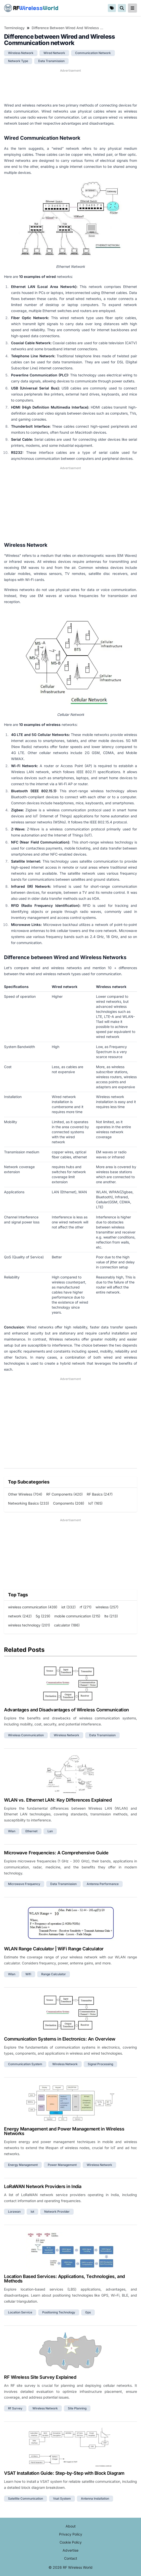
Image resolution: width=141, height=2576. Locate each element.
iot (32, 2211)
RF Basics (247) (100, 1494)
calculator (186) (67, 1625)
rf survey (15, 2408)
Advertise (70, 2550)
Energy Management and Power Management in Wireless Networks (64, 2131)
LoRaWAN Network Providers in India (42, 2186)
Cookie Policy (71, 2542)
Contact (70, 2558)
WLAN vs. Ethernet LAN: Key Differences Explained (58, 1800)
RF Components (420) (64, 1494)
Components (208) (68, 1503)
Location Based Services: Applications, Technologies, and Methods (64, 2279)
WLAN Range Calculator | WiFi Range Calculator (54, 1948)
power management (62, 2165)
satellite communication (25, 2498)
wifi (28, 1974)
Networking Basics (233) (28, 1503)
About (71, 2526)
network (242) (20, 1616)
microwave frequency (24, 1884)
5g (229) (43, 1616)
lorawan (14, 2211)
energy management (23, 2165)
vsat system (62, 2498)
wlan (11, 1831)
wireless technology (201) (29, 1625)
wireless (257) (107, 1607)
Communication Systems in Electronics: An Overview (59, 2039)
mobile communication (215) (77, 1616)
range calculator (53, 1974)
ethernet (31, 1831)
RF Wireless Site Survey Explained (40, 2377)
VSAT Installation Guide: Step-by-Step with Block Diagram (64, 2473)
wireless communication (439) (32, 1607)
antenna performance (103, 1884)
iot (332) (68, 1607)
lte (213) (111, 1616)
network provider (57, 2211)
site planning (77, 2408)
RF (31, 8)
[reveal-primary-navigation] (132, 8)
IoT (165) (95, 1503)
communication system (25, 2064)
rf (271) (85, 1607)
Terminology (14, 28)
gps (88, 2312)
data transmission (51, 61)
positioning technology (58, 2312)
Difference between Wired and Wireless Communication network (68, 28)
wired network (54, 53)
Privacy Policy (70, 2534)
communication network (93, 53)
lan (50, 1831)
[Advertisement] (70, 85)
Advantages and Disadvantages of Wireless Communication (66, 1709)
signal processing (100, 2064)
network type (18, 61)
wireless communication (26, 1735)
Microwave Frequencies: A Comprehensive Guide (56, 1852)
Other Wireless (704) (25, 1494)
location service (20, 2312)
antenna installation (95, 2498)
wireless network (20, 53)
